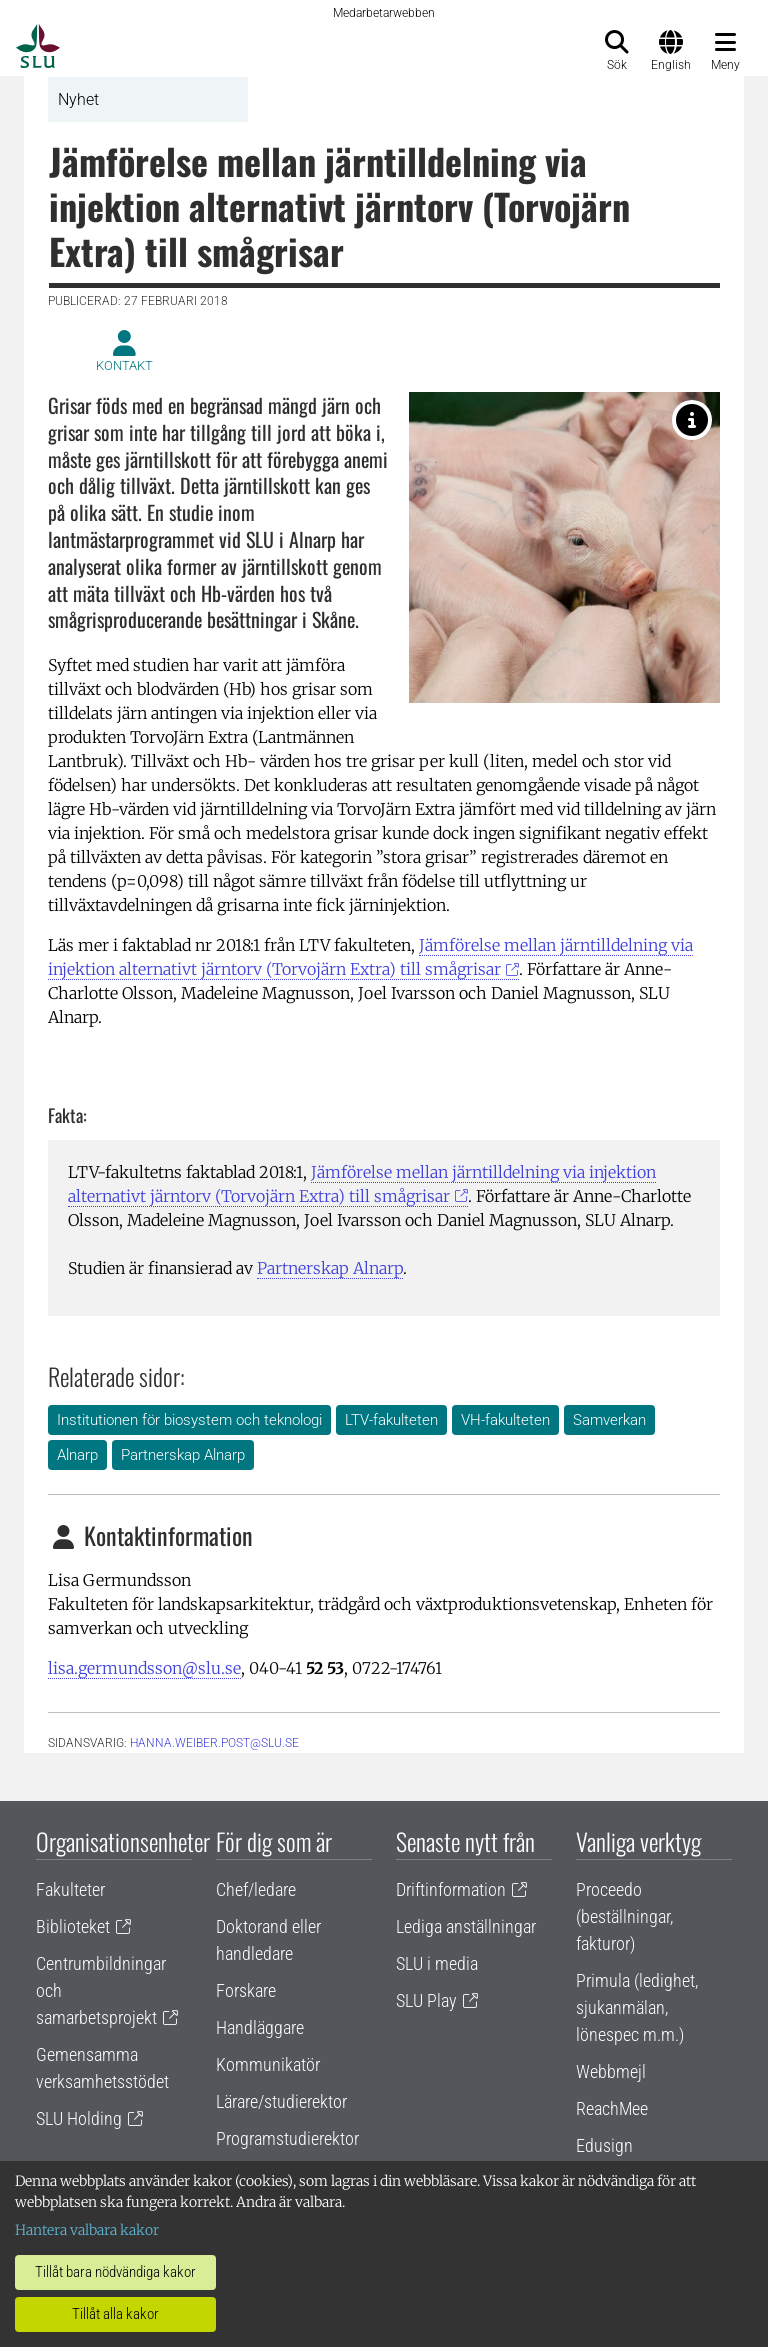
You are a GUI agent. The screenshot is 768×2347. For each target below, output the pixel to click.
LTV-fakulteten (391, 1420)
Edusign (604, 2145)
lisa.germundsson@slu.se (144, 1668)
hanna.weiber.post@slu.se (214, 1743)
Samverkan (609, 1420)
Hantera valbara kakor (87, 2230)
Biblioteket (73, 1926)
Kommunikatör (268, 2064)
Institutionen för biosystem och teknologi (189, 1420)
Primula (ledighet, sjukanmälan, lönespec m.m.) (637, 2007)
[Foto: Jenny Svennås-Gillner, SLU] (692, 420)
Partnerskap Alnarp (330, 1268)
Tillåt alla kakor (115, 2314)
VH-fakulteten (505, 1420)
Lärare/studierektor (281, 2101)
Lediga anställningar (466, 1926)
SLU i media (437, 1963)
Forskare (246, 1990)
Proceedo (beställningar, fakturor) (624, 1916)
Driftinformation (451, 1889)
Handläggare (260, 2027)
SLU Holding (79, 2118)
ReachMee (612, 2108)
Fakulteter (70, 1889)
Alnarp (77, 1455)
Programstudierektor (287, 2138)
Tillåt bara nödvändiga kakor (115, 2272)
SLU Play (426, 2000)
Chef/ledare (256, 1889)
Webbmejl (611, 2071)
